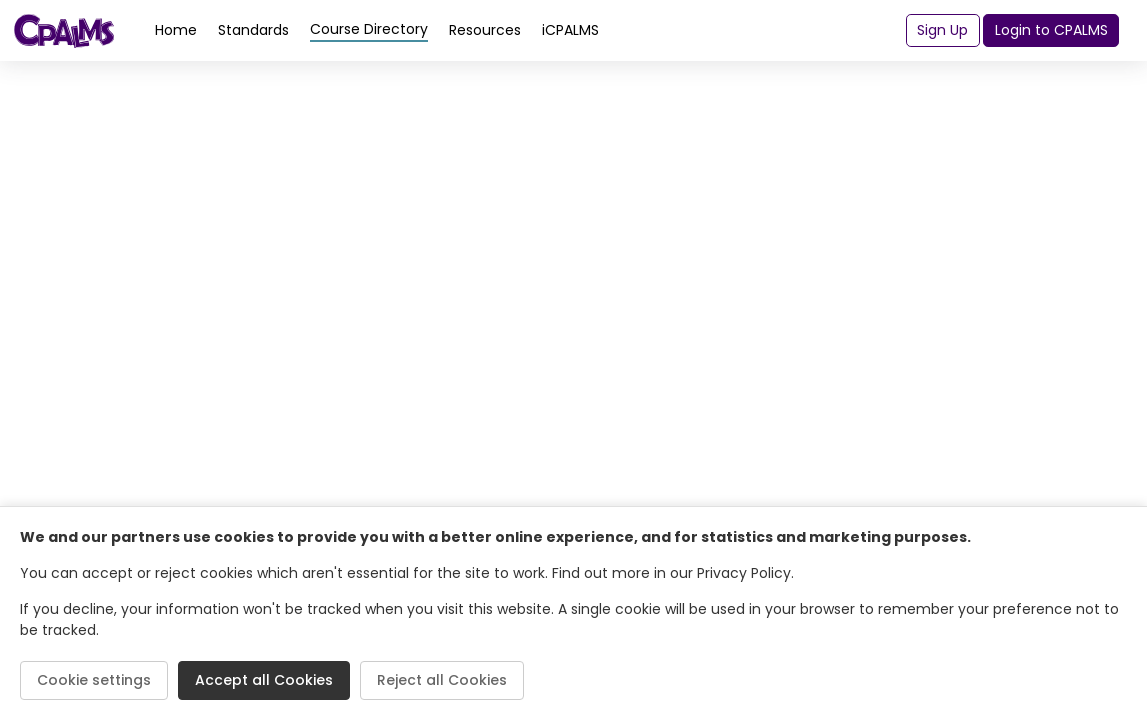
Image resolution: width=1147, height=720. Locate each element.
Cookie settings (94, 680)
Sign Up (942, 30)
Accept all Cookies (264, 680)
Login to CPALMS (1051, 30)
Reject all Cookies (442, 680)
